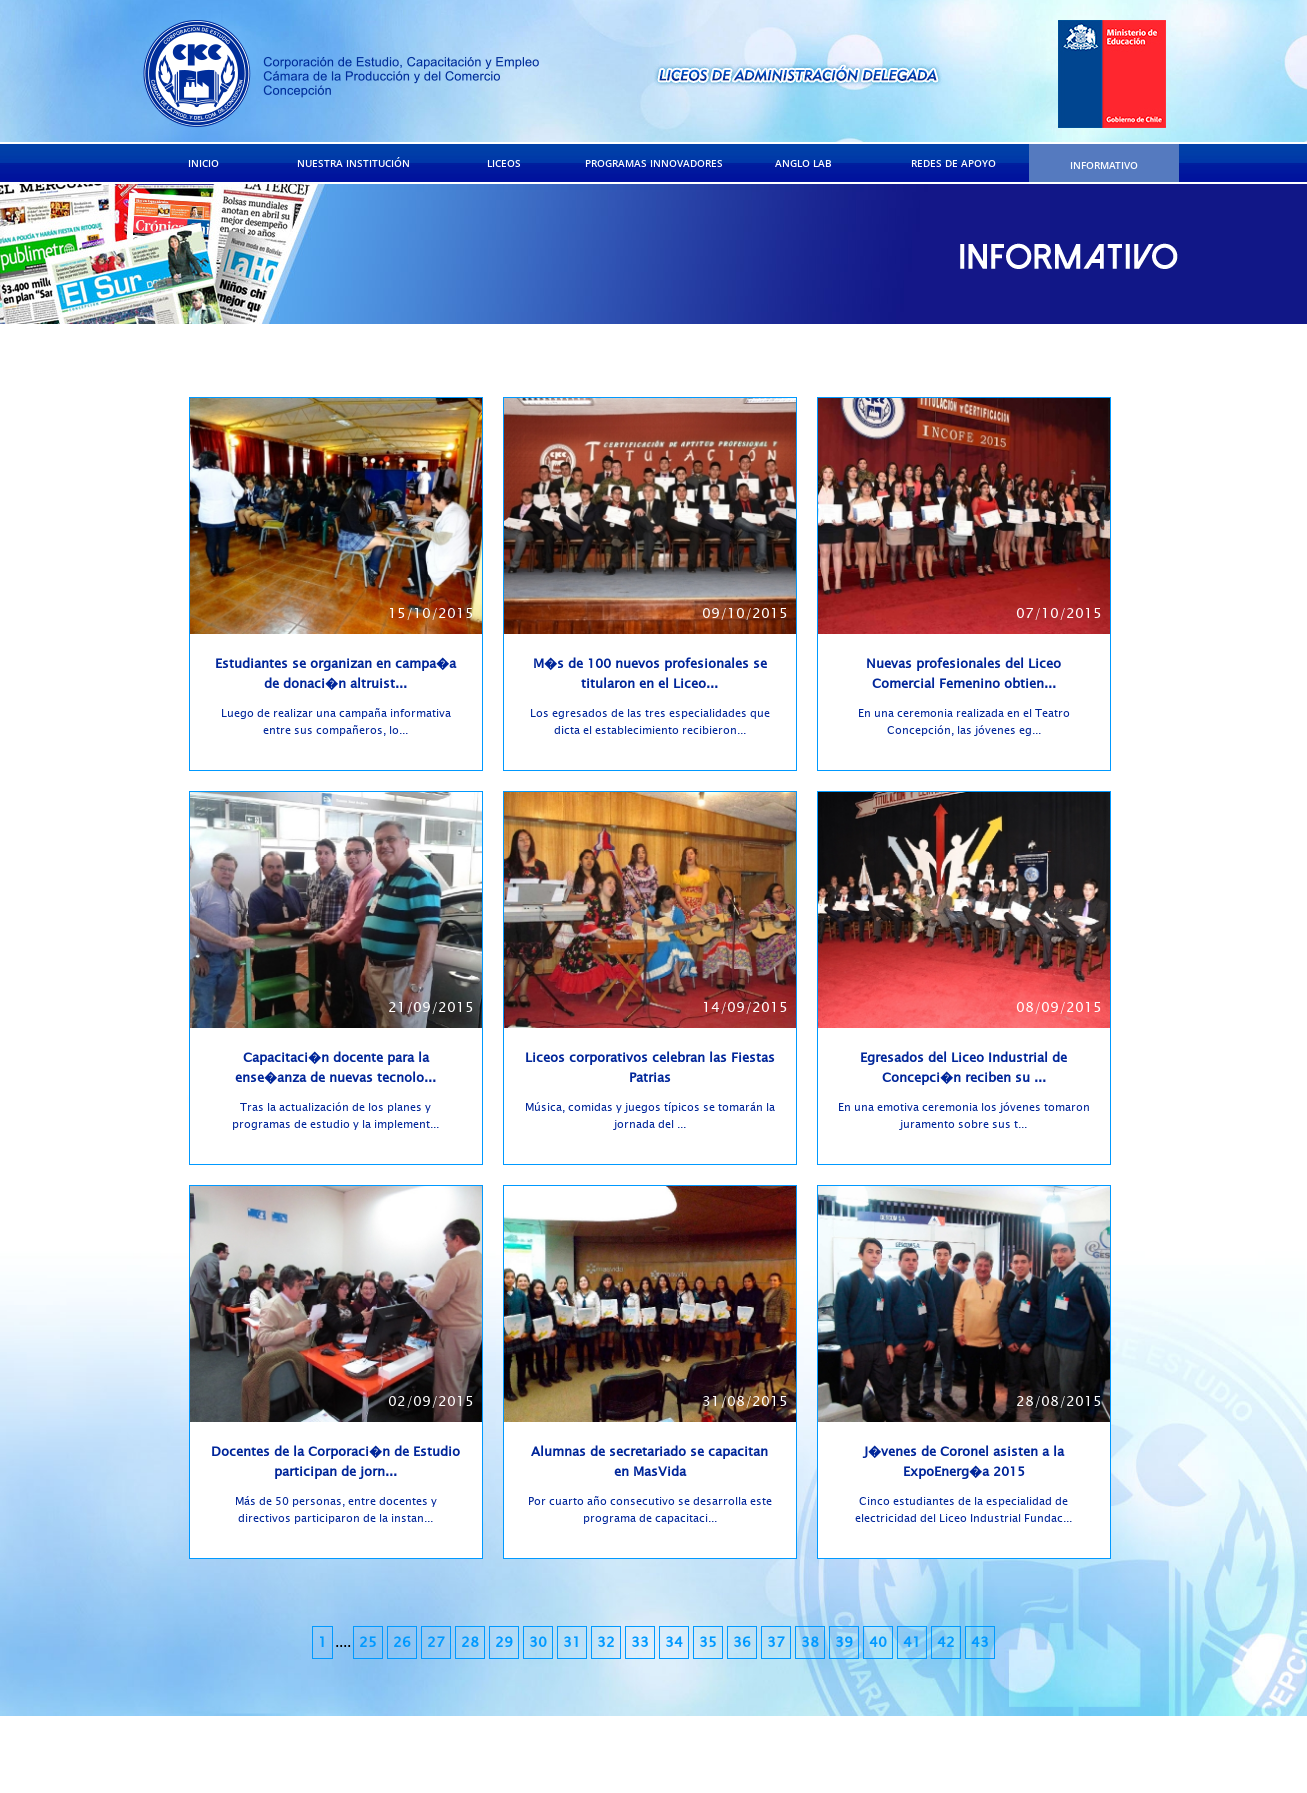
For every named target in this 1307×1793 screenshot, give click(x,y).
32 (606, 1642)
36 (742, 1642)
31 (572, 1642)
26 (402, 1642)
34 (674, 1642)
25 (368, 1642)
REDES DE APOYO (953, 163)
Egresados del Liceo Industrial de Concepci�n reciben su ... (963, 1068)
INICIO (203, 163)
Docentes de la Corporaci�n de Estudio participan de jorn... (335, 1462)
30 (538, 1642)
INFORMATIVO (1104, 165)
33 (640, 1642)
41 (912, 1642)
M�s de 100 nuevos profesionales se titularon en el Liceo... (650, 674)
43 (980, 1642)
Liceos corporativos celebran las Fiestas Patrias (650, 1068)
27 (436, 1642)
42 (946, 1642)
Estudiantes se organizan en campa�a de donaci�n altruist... (335, 674)
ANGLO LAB (803, 163)
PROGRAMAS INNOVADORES (654, 163)
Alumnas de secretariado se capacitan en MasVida (649, 1462)
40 (878, 1642)
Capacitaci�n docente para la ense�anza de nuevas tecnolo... (335, 1068)
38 (810, 1642)
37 (776, 1642)
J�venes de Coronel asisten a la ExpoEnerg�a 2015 (964, 1462)
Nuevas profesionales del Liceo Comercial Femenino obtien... (963, 674)
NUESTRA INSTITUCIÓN (353, 163)
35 (708, 1642)
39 (844, 1642)
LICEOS (504, 163)
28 (470, 1642)
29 (504, 1642)
